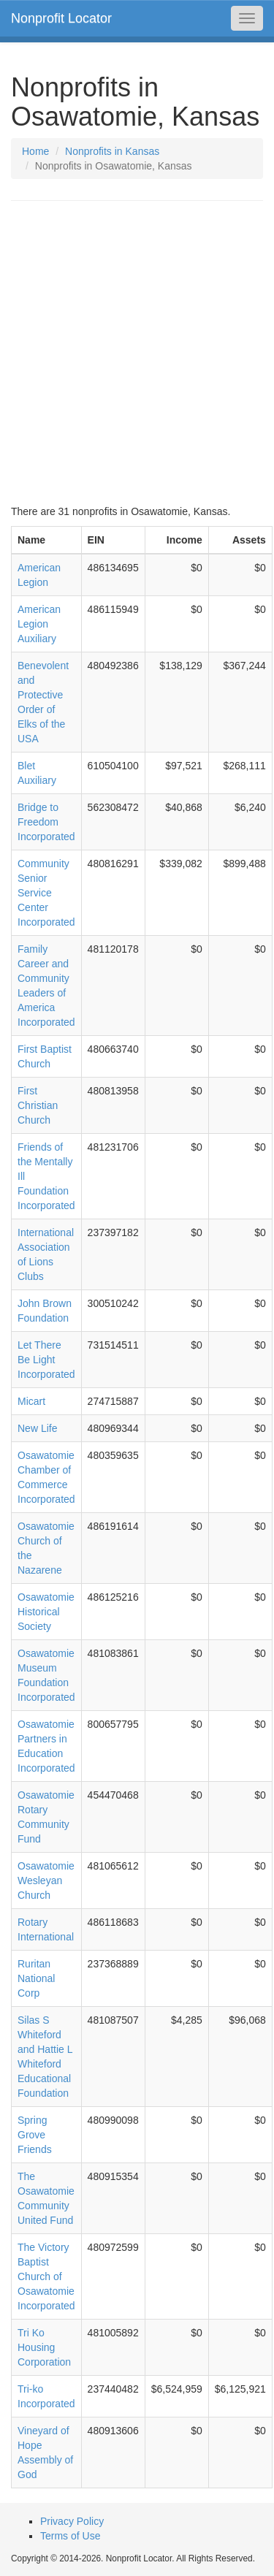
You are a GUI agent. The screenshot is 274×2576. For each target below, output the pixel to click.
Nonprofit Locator (61, 18)
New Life (37, 1428)
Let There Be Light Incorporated (46, 1359)
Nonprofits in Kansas (112, 151)
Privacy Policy (72, 2521)
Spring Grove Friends (35, 2134)
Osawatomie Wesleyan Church (46, 1880)
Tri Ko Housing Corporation (44, 2347)
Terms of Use (70, 2536)
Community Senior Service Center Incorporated (46, 893)
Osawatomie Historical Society (46, 1611)
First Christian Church (38, 1105)
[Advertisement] (137, 352)
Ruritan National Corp (36, 1978)
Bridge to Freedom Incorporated (46, 821)
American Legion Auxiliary (39, 623)
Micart (31, 1401)
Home (35, 151)
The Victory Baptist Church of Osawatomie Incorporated (46, 2276)
